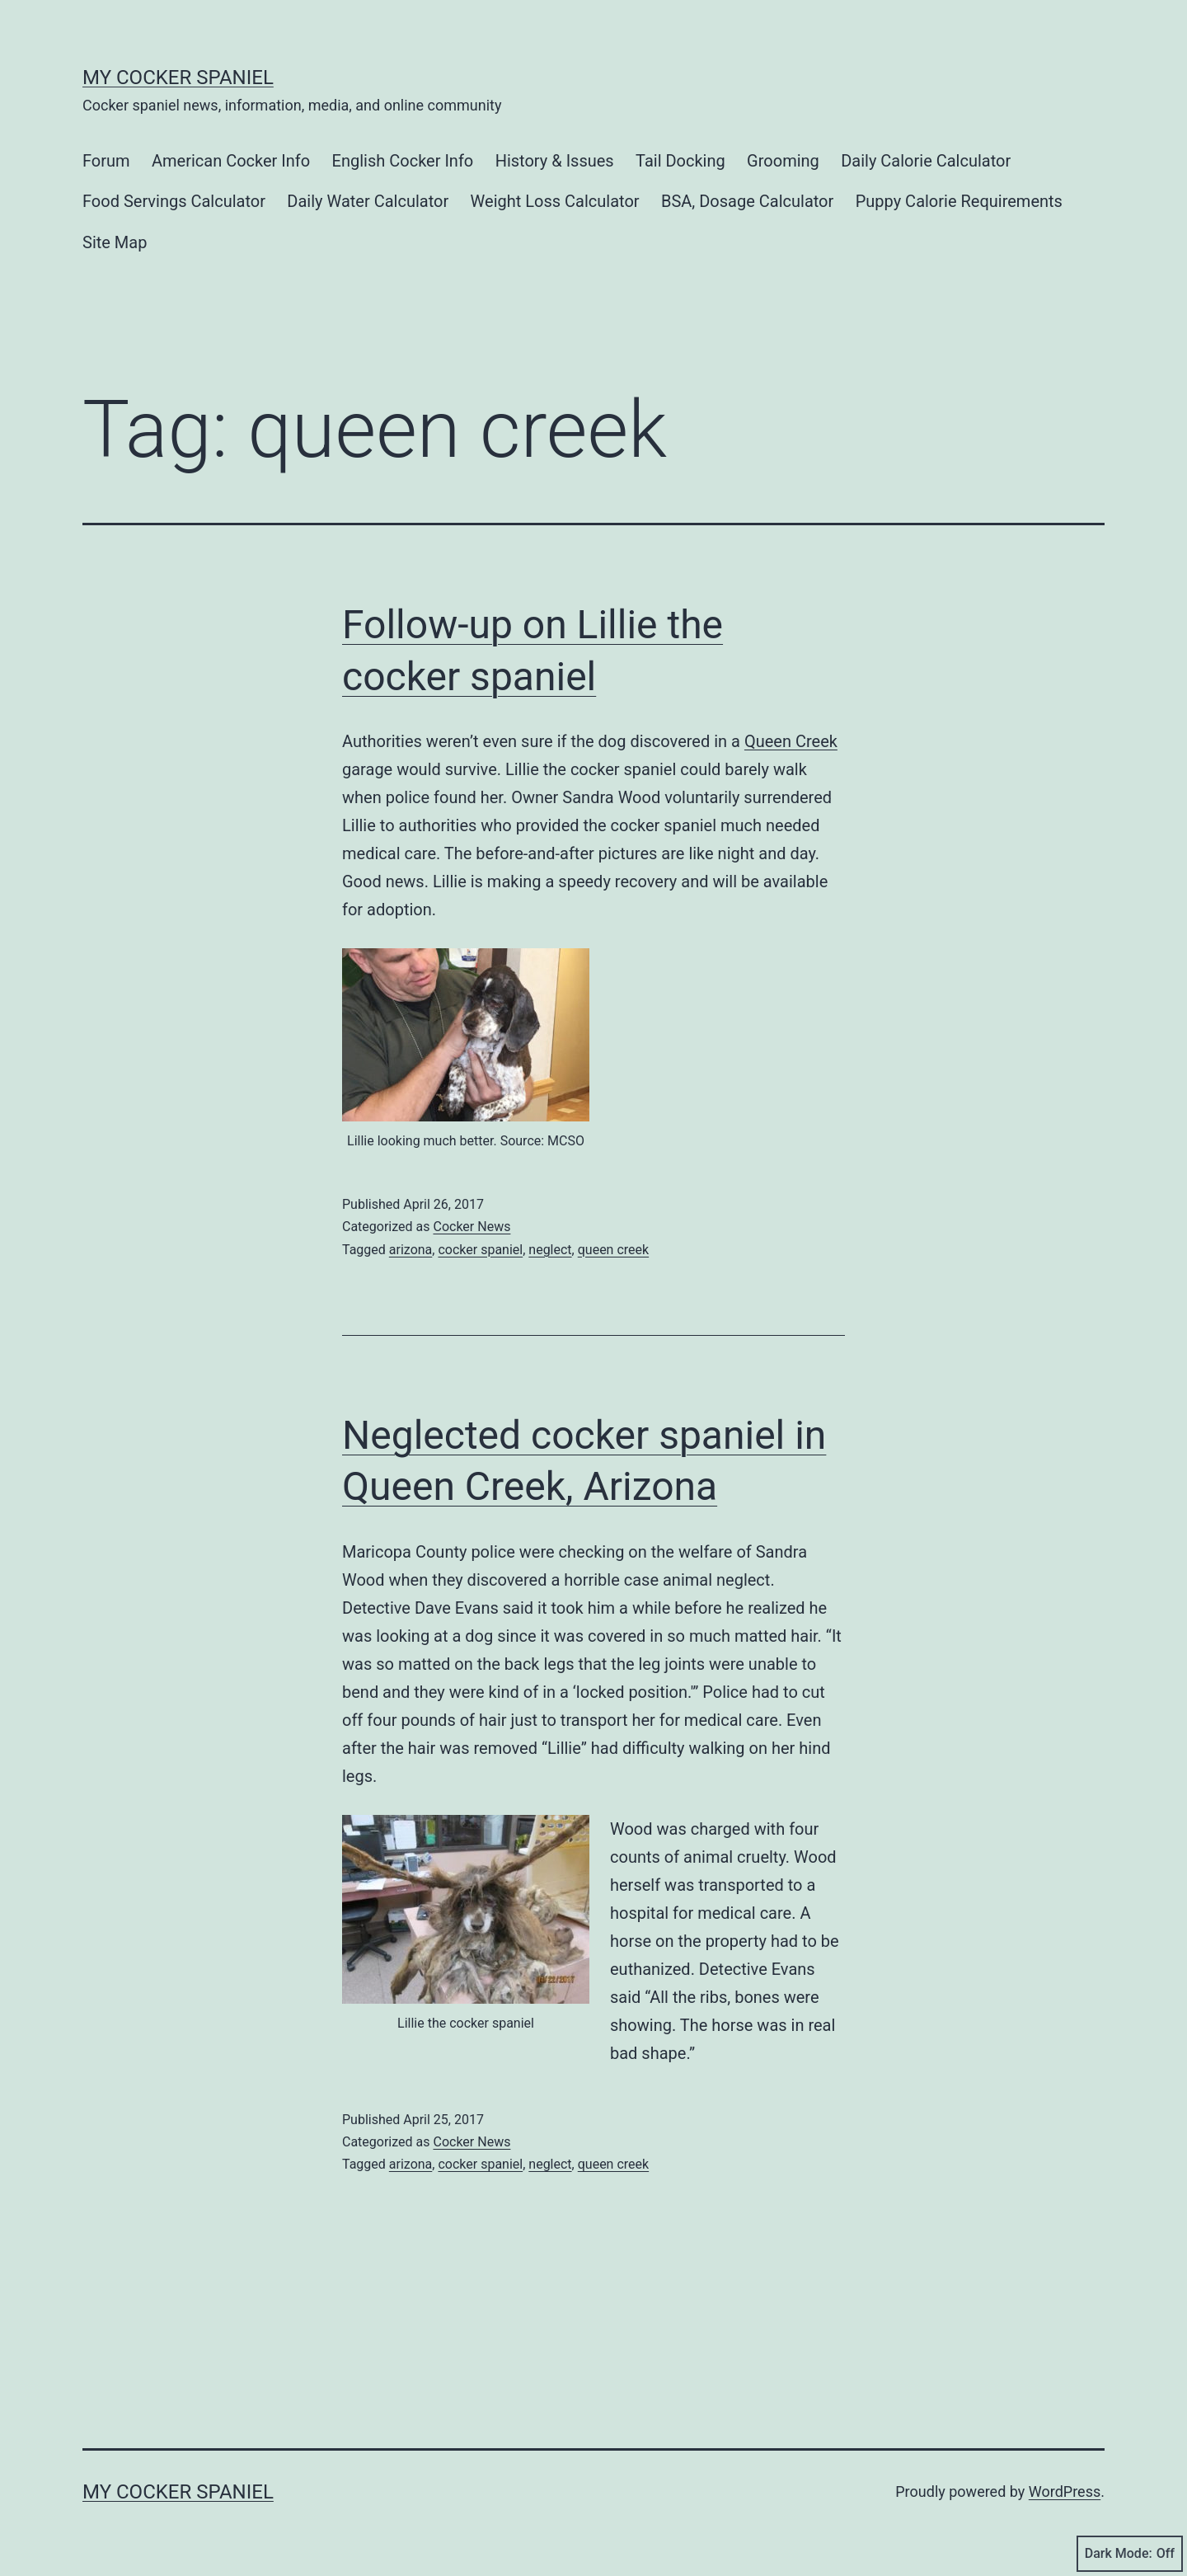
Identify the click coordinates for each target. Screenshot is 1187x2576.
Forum (106, 161)
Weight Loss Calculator (555, 201)
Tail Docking (680, 161)
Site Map (114, 242)
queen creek (613, 1249)
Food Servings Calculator (173, 201)
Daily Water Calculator (367, 201)
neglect (549, 1249)
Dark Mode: (1130, 2554)
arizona (411, 1249)
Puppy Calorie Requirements (959, 201)
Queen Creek (790, 741)
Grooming (783, 161)
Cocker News (471, 1226)
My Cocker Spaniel (178, 77)
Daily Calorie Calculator (926, 161)
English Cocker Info (403, 161)
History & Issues (554, 161)
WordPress (1064, 2491)
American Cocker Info (231, 161)
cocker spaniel (480, 1249)
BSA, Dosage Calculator (747, 201)
